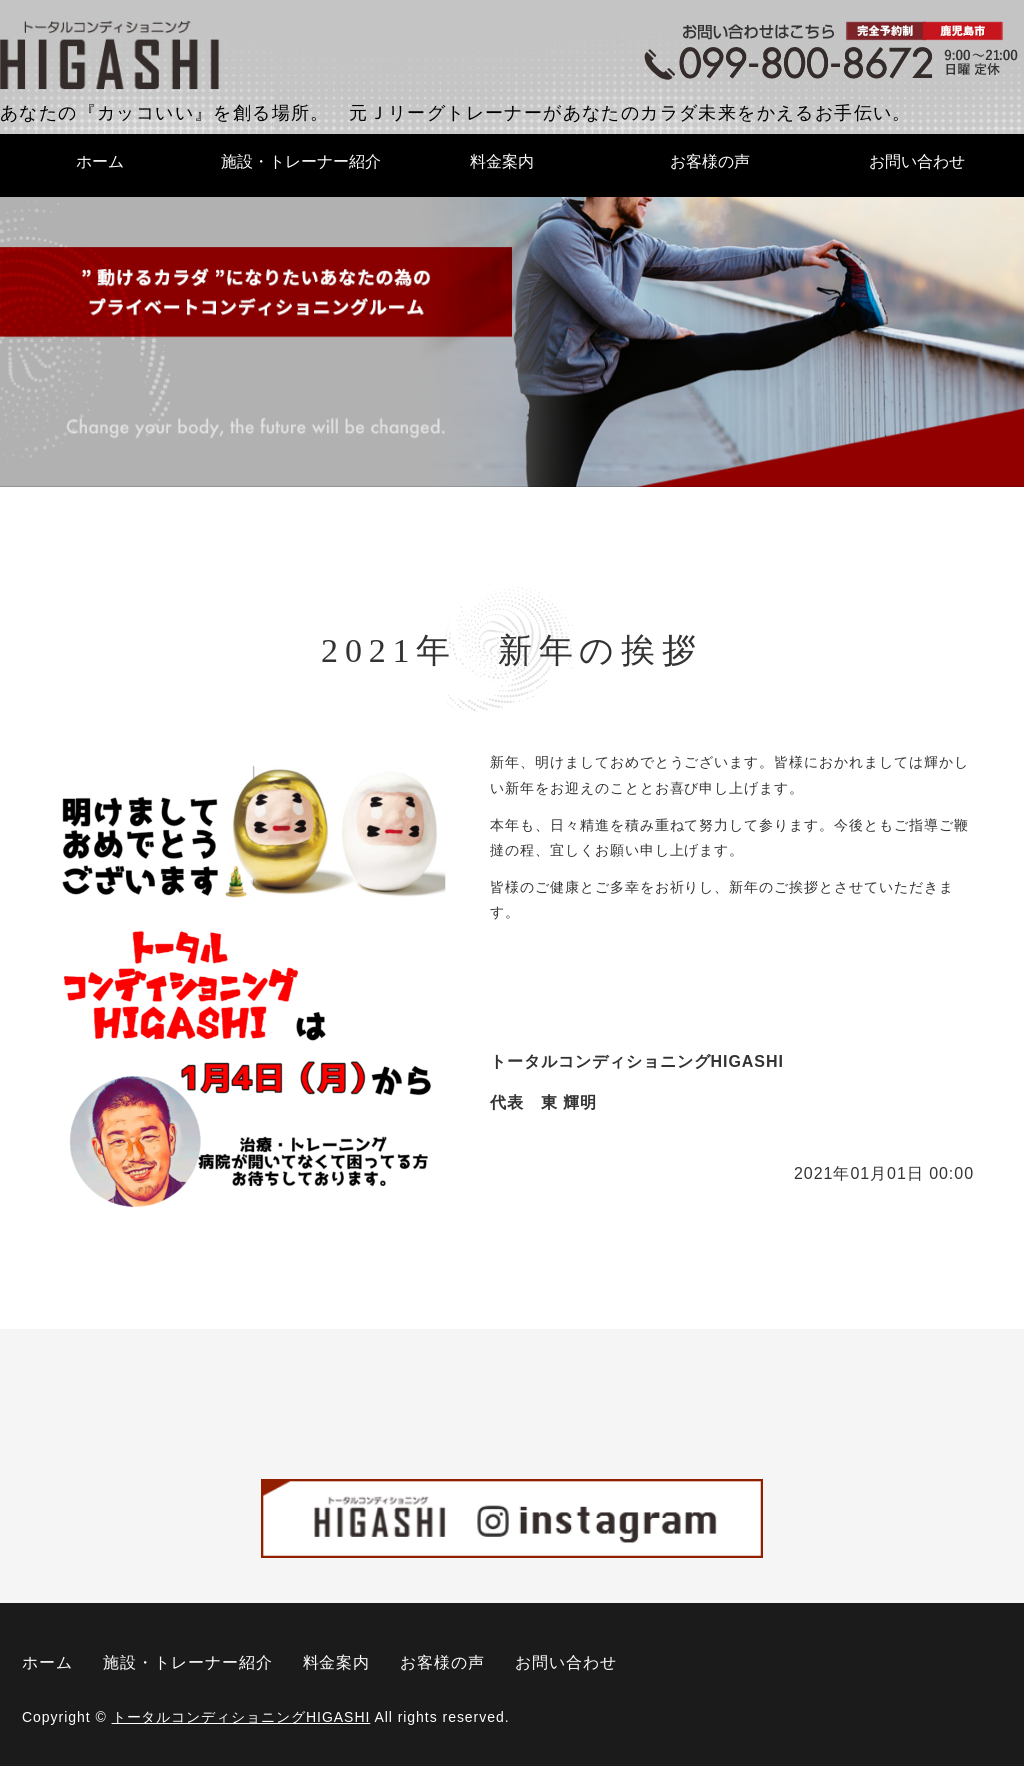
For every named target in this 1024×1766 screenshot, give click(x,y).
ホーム (100, 161)
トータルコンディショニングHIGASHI (241, 1717)
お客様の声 (710, 161)
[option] (512, 340)
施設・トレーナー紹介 (301, 161)
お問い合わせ (917, 161)
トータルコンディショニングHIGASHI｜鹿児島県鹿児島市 (110, 56)
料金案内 (502, 161)
